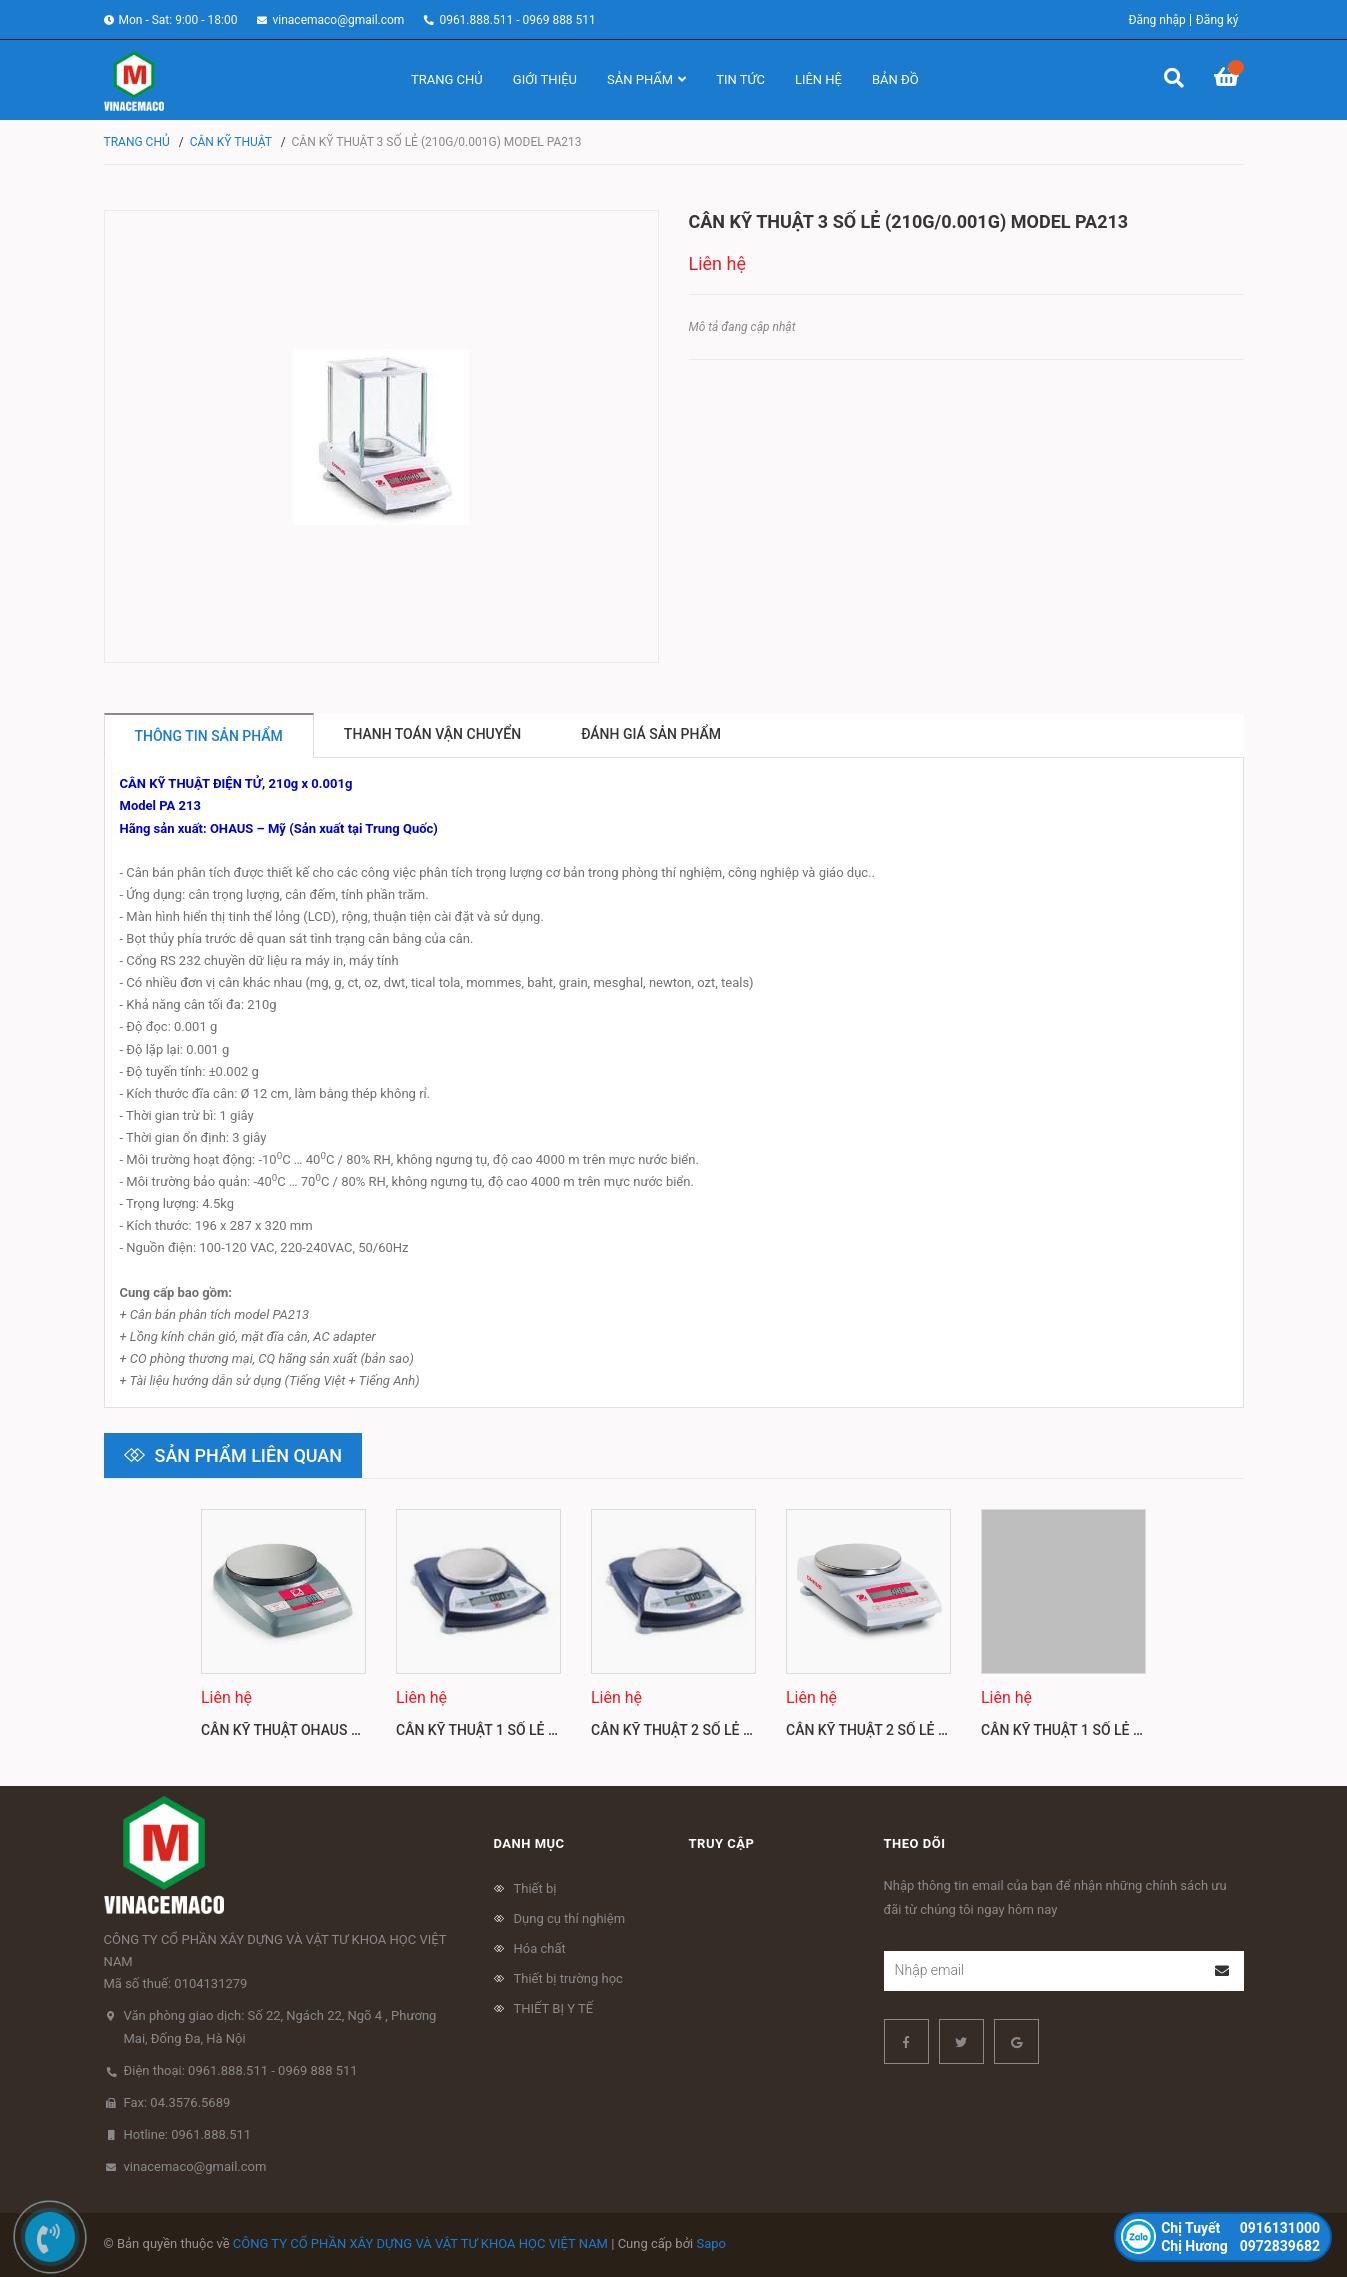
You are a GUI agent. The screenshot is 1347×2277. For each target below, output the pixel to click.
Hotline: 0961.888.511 (188, 2134)
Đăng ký (1217, 20)
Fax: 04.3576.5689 (177, 2102)
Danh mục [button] (529, 1843)
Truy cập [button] (722, 1843)
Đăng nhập (1156, 20)
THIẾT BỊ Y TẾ (554, 2008)
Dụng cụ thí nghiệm (570, 1918)
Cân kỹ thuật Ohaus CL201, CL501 (320, 1730)
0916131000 (1240, 2228)
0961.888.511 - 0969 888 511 (517, 20)
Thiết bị (535, 1888)
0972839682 (1240, 2246)
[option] (283, 1632)
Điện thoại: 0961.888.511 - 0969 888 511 (241, 2070)
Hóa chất (540, 1948)
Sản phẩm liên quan (249, 1455)
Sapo (712, 2243)
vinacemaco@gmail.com (338, 20)
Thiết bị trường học (568, 1978)
